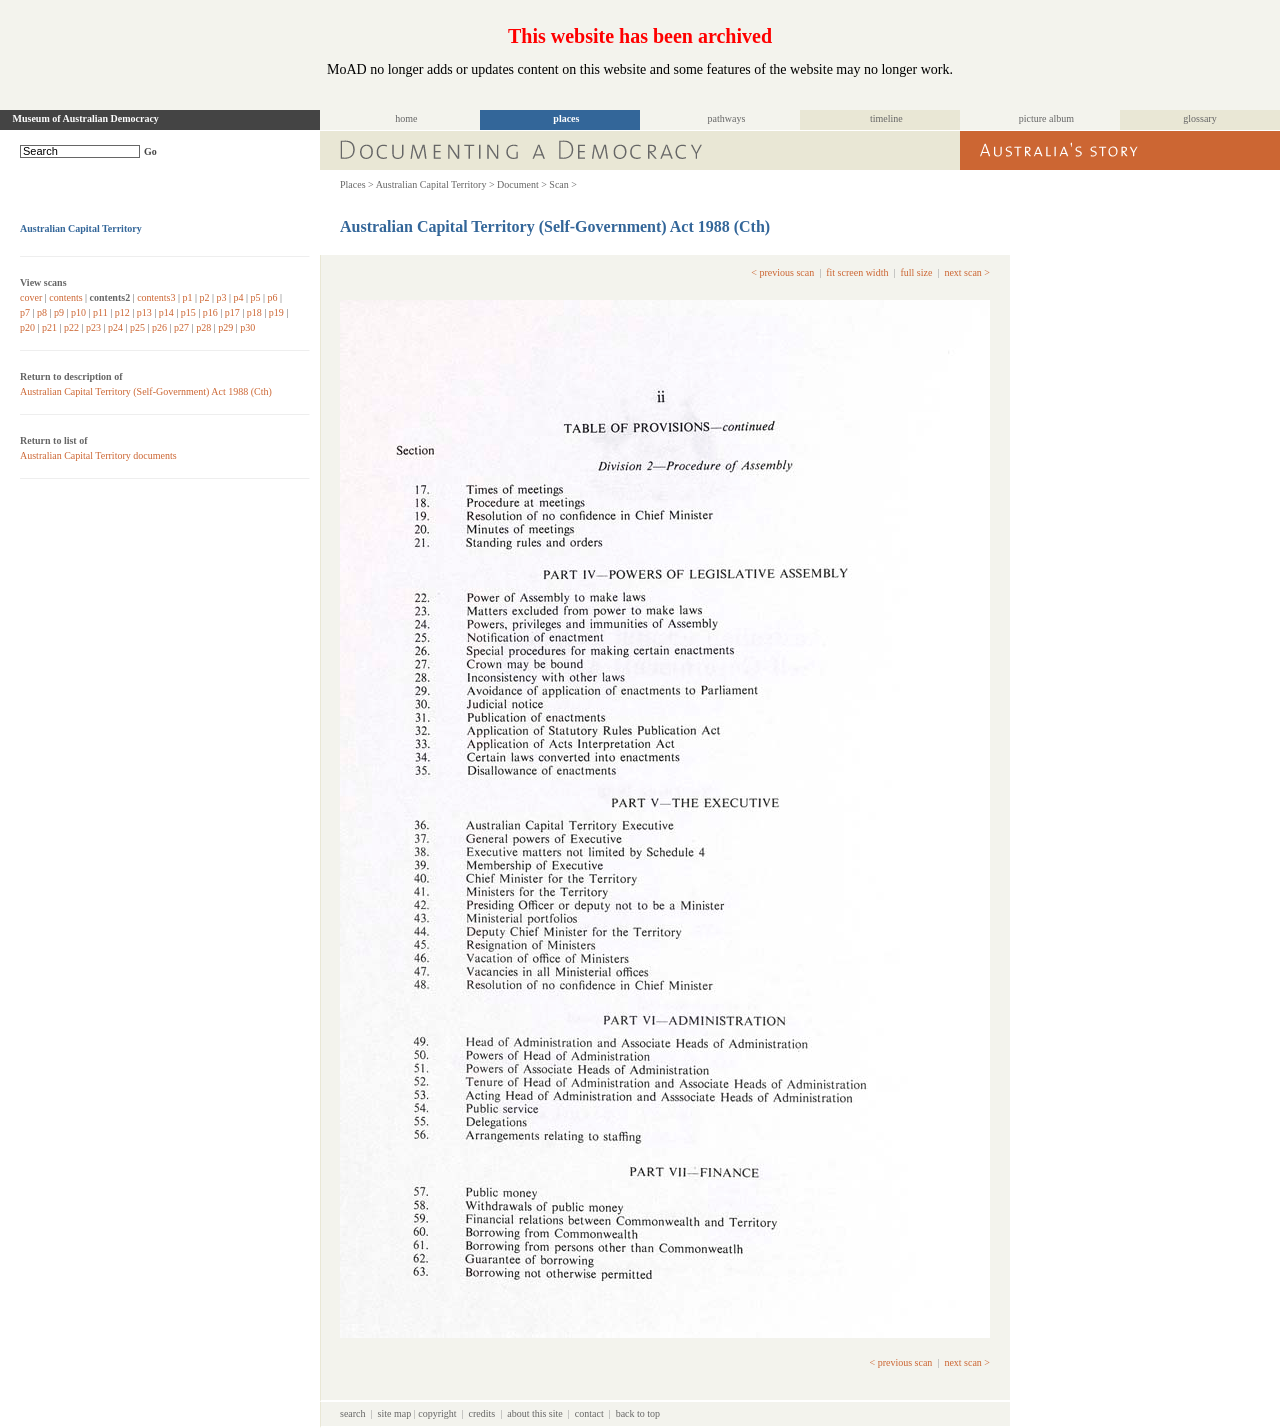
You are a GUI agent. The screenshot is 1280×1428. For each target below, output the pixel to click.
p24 (115, 327)
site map (395, 1413)
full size (916, 272)
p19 (276, 312)
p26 (159, 327)
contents (65, 297)
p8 (42, 312)
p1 (188, 297)
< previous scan (782, 272)
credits (482, 1413)
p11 (100, 312)
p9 (59, 312)
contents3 (156, 297)
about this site (535, 1413)
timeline (886, 118)
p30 (247, 327)
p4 (239, 297)
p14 (166, 312)
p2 (205, 297)
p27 (181, 327)
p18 (254, 312)
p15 (188, 312)
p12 (122, 312)
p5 (256, 297)
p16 (210, 312)
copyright (437, 1413)
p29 (225, 327)
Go (150, 151)
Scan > (563, 184)
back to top (638, 1413)
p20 (27, 327)
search (353, 1413)
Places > (357, 184)
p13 (144, 312)
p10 (78, 312)
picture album (1046, 118)
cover (31, 297)
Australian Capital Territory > (435, 184)
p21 (49, 327)
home (406, 118)
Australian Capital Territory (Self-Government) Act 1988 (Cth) (146, 391)
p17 (232, 312)
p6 (273, 297)
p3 (222, 297)
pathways (727, 118)
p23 (93, 327)
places (566, 118)
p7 (25, 312)
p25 (137, 327)
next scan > (967, 272)
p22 (71, 327)
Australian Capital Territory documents (98, 455)
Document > (522, 184)
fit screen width (857, 272)
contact (589, 1413)
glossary (1199, 118)
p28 (203, 327)
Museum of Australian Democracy (86, 118)
